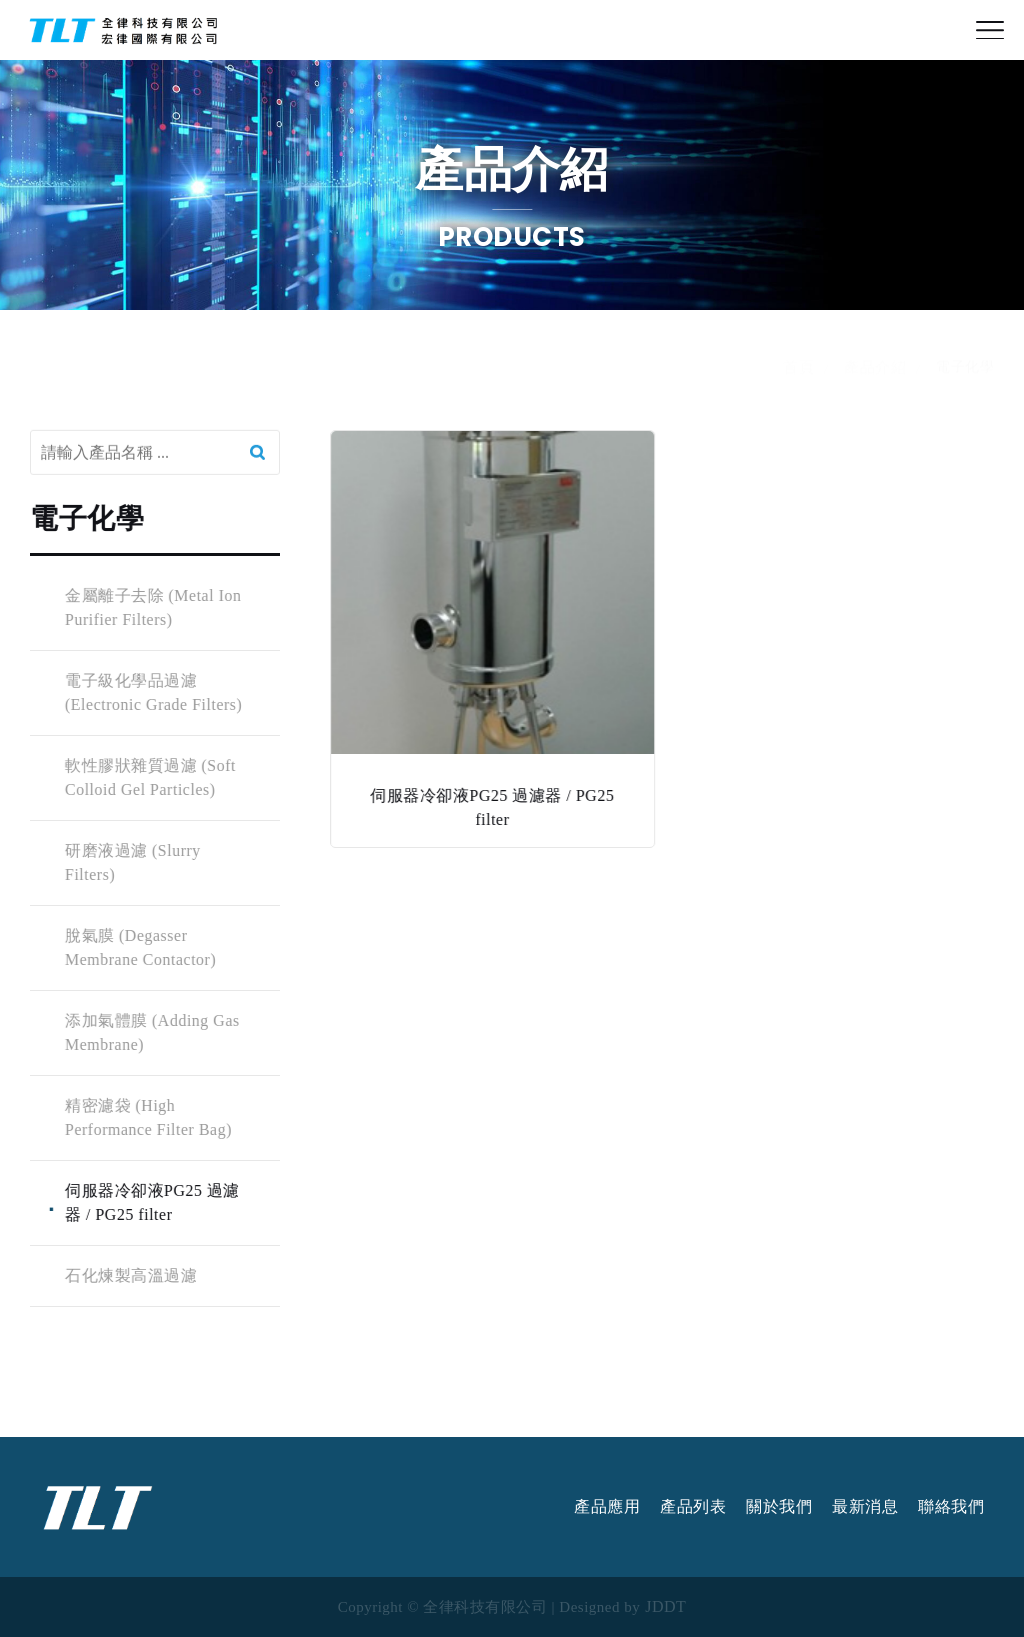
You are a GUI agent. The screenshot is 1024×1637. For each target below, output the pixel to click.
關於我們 (779, 1507)
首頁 (798, 386)
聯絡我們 (951, 1507)
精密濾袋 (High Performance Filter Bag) (147, 1117)
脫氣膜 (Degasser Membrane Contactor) (139, 947)
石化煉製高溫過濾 (130, 1275)
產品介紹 (875, 386)
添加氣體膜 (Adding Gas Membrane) (151, 1032)
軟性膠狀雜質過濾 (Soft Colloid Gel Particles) (149, 777)
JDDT (665, 1607)
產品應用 (607, 1507)
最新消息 (865, 1507)
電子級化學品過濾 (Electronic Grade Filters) (152, 692)
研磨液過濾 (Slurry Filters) (132, 862)
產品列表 (693, 1507)
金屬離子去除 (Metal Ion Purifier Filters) (152, 607)
